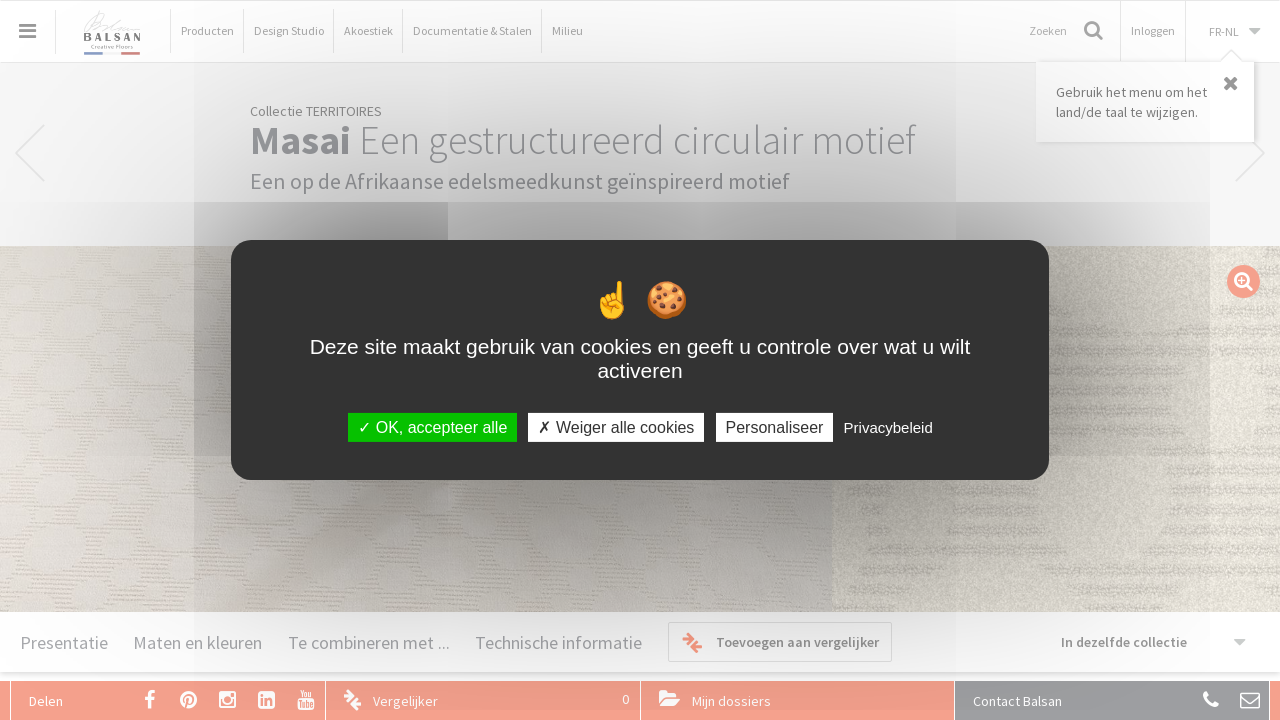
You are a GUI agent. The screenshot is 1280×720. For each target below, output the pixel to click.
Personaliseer (775, 427)
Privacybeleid (888, 427)
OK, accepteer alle (432, 427)
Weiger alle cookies (616, 427)
